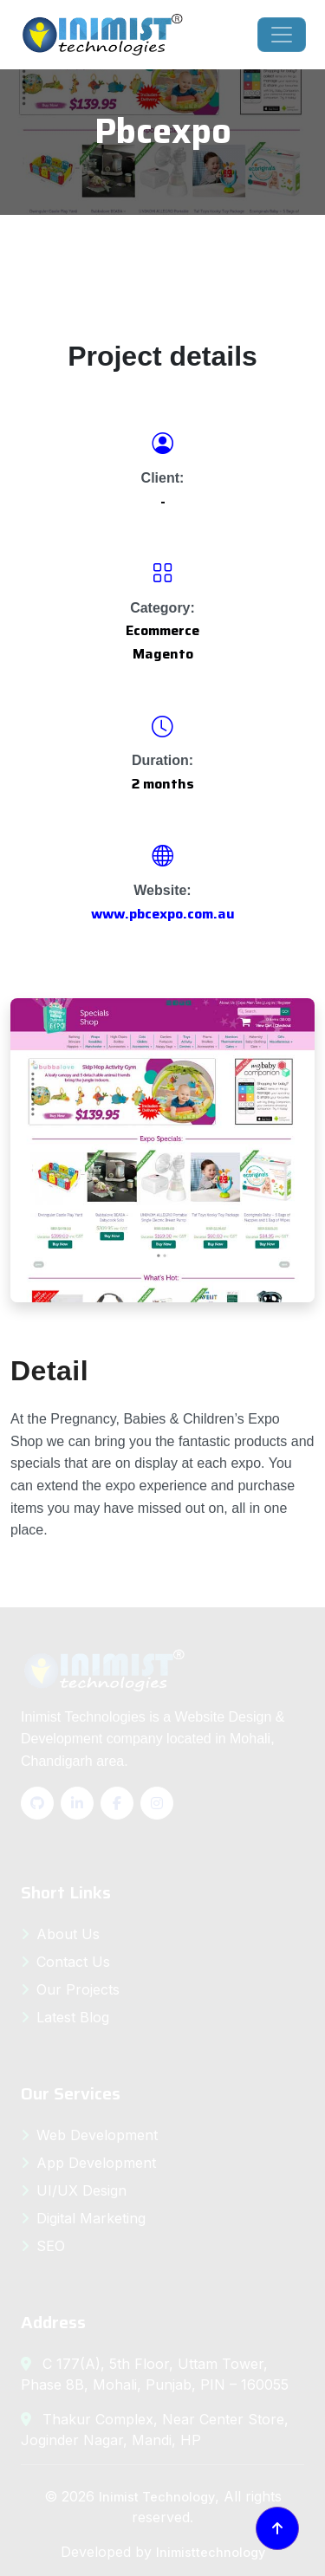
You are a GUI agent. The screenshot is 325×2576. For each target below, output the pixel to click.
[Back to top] (277, 2528)
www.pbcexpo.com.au (163, 914)
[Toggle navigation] (281, 34)
